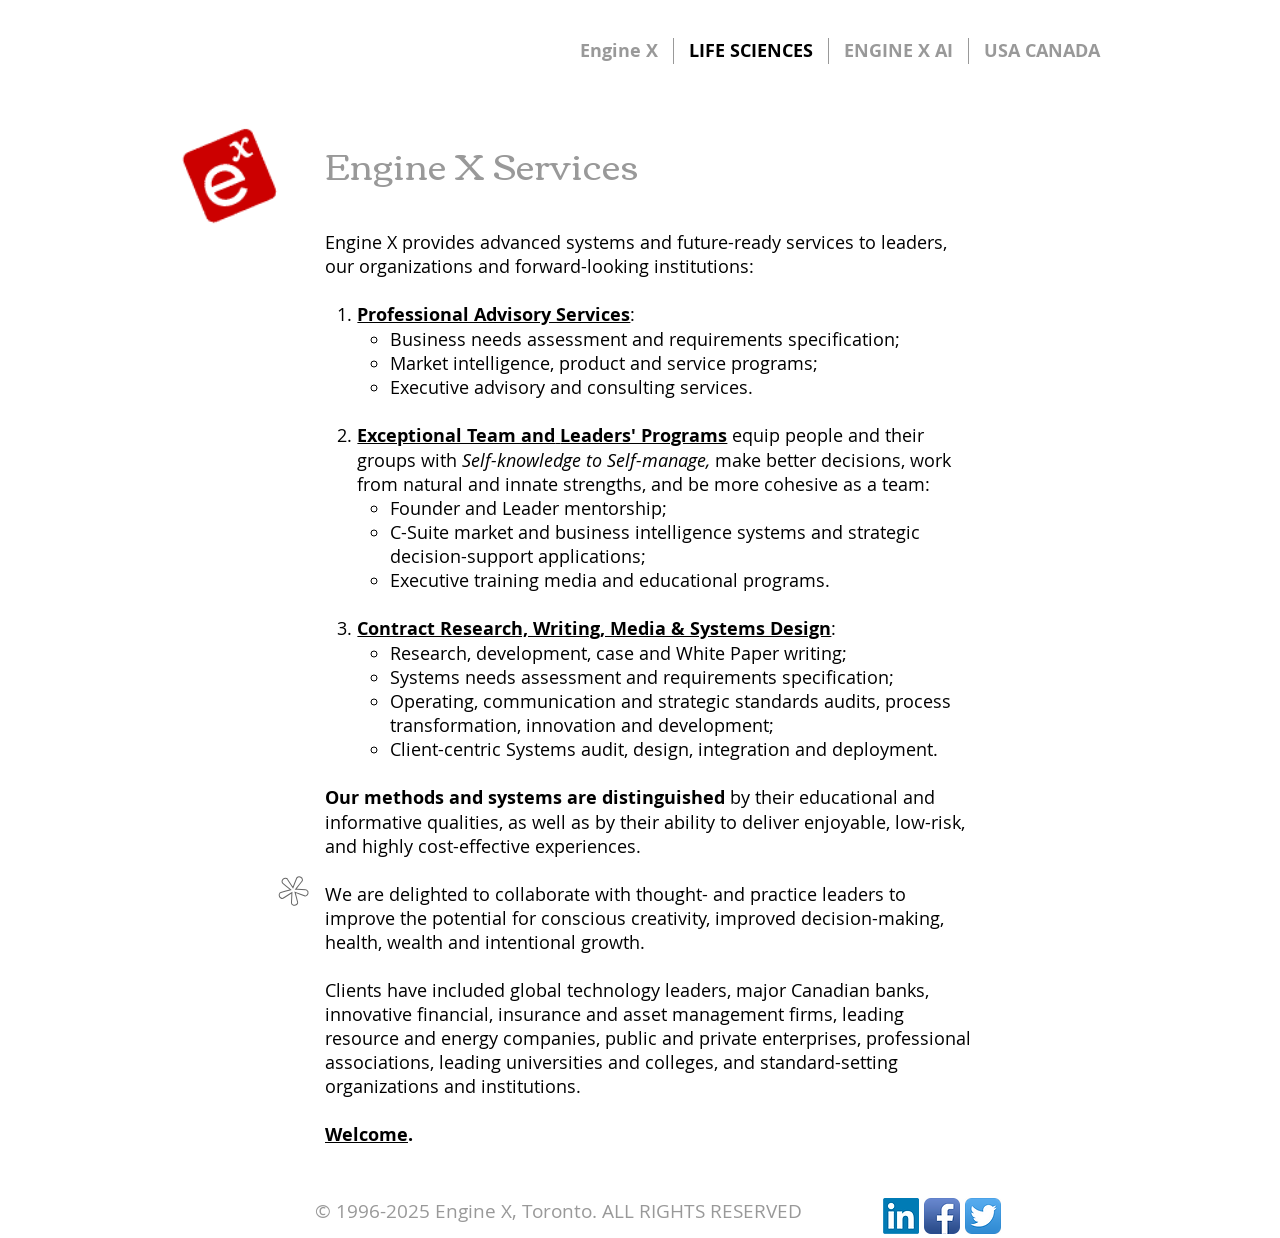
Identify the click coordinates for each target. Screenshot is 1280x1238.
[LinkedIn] (901, 1216)
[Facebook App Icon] (942, 1216)
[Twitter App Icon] (983, 1216)
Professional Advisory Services (493, 314)
